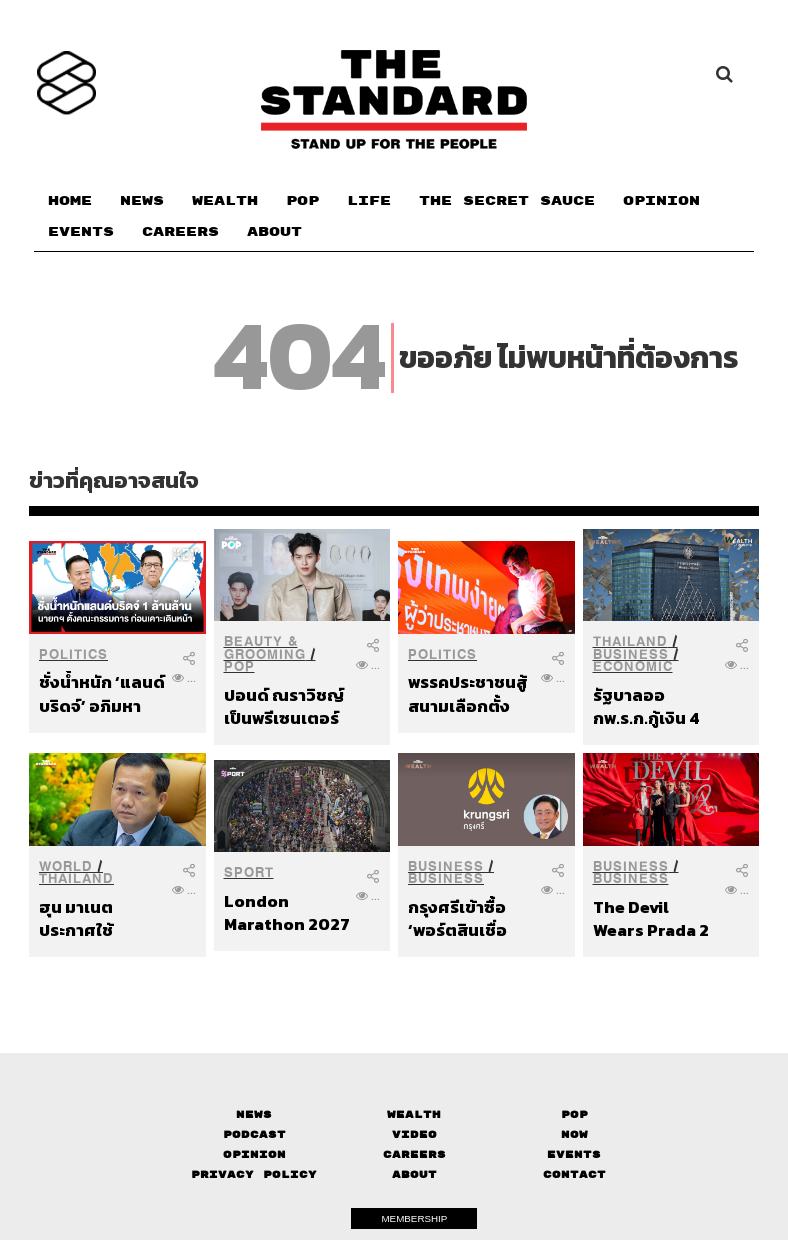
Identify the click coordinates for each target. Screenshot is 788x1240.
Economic (633, 666)
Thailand (630, 641)
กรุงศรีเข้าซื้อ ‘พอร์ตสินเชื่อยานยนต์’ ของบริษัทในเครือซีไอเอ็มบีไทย (470, 918)
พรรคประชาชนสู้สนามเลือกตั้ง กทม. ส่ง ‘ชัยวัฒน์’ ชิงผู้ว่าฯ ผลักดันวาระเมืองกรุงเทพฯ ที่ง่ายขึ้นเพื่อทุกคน (470, 693)
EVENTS (81, 232)
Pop (574, 1114)
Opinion (254, 1154)
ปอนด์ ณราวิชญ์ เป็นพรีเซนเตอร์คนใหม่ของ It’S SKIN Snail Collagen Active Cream (284, 706)
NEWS (142, 201)
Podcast (254, 1134)
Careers (414, 1154)
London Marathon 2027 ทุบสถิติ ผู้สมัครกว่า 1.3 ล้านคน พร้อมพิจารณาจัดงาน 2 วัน (287, 912)
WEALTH (225, 201)
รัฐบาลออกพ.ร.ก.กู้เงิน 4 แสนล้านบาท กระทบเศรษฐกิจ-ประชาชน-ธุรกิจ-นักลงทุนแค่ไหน (655, 706)
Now (574, 1134)
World (66, 866)
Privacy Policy (254, 1174)
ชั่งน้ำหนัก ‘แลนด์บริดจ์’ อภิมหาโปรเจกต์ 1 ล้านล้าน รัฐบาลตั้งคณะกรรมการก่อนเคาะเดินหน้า (102, 693)
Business (631, 654)
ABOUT (274, 232)
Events (574, 1154)
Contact (574, 1174)
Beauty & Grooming (265, 648)
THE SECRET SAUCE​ (507, 201)
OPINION (661, 201)
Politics (73, 654)
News (254, 1114)
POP (302, 201)
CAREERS (180, 232)
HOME (70, 201)
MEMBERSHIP (414, 1218)
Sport (249, 872)
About (414, 1174)
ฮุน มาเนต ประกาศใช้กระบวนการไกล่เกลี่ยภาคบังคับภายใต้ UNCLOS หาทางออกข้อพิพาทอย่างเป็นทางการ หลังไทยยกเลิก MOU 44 (99, 918)
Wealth (414, 1114)
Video (414, 1134)
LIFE (369, 201)
